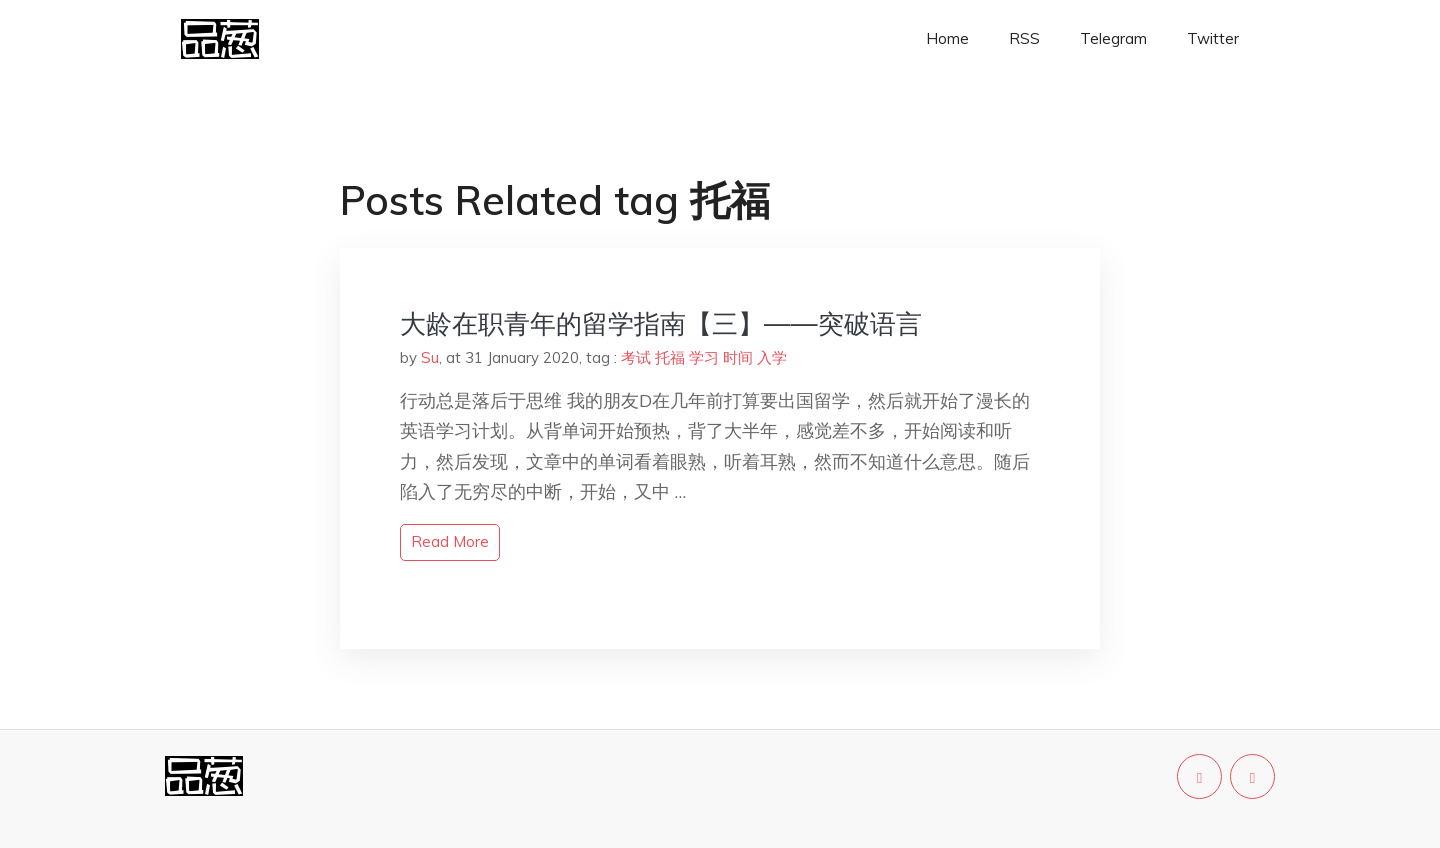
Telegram (1113, 38)
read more (450, 541)
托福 (670, 357)
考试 (636, 357)
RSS (1024, 38)
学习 (704, 357)
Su (430, 357)
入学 (772, 357)
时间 (738, 357)
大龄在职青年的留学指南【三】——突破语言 (661, 323)
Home (947, 38)
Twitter (1213, 38)
